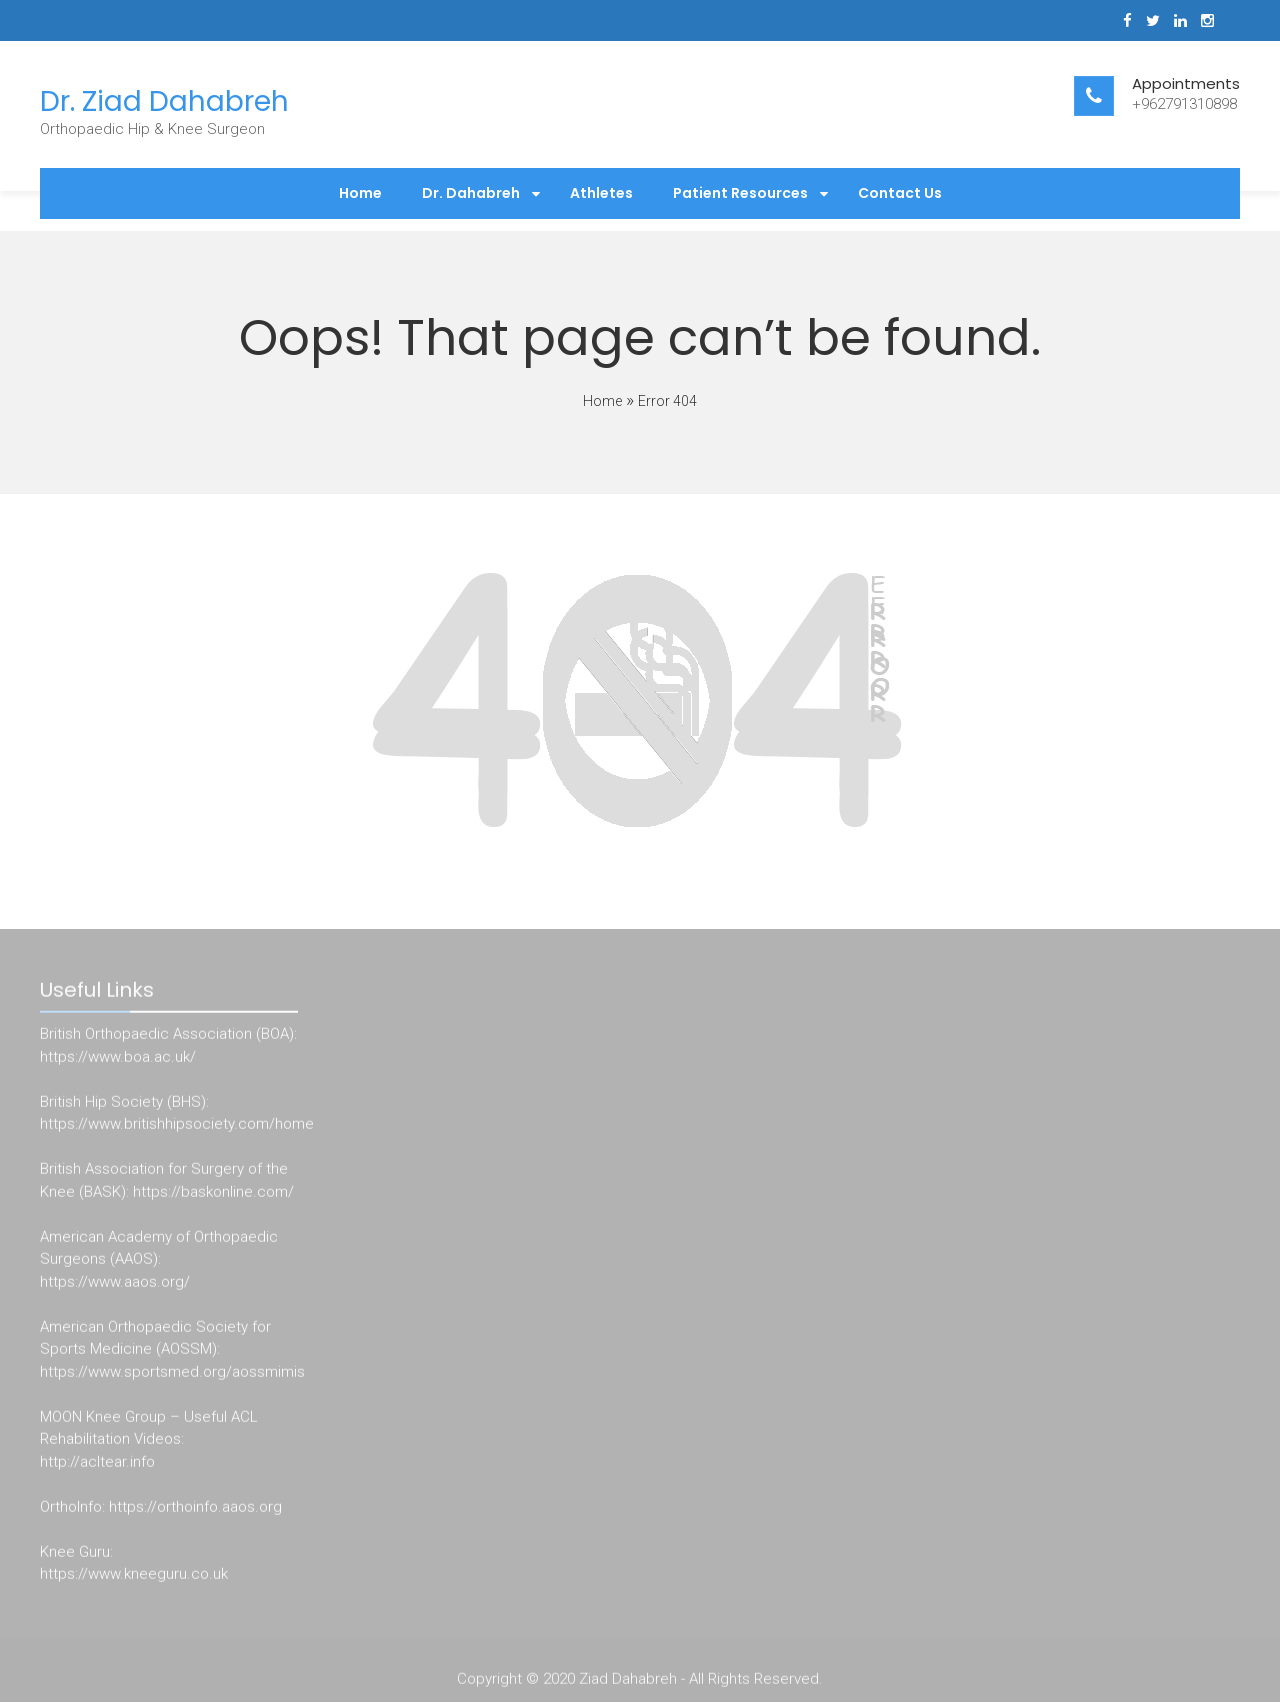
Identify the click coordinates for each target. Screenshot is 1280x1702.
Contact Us (900, 193)
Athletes (601, 193)
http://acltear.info (97, 1464)
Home (360, 193)
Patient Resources (740, 193)
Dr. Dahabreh (471, 193)
